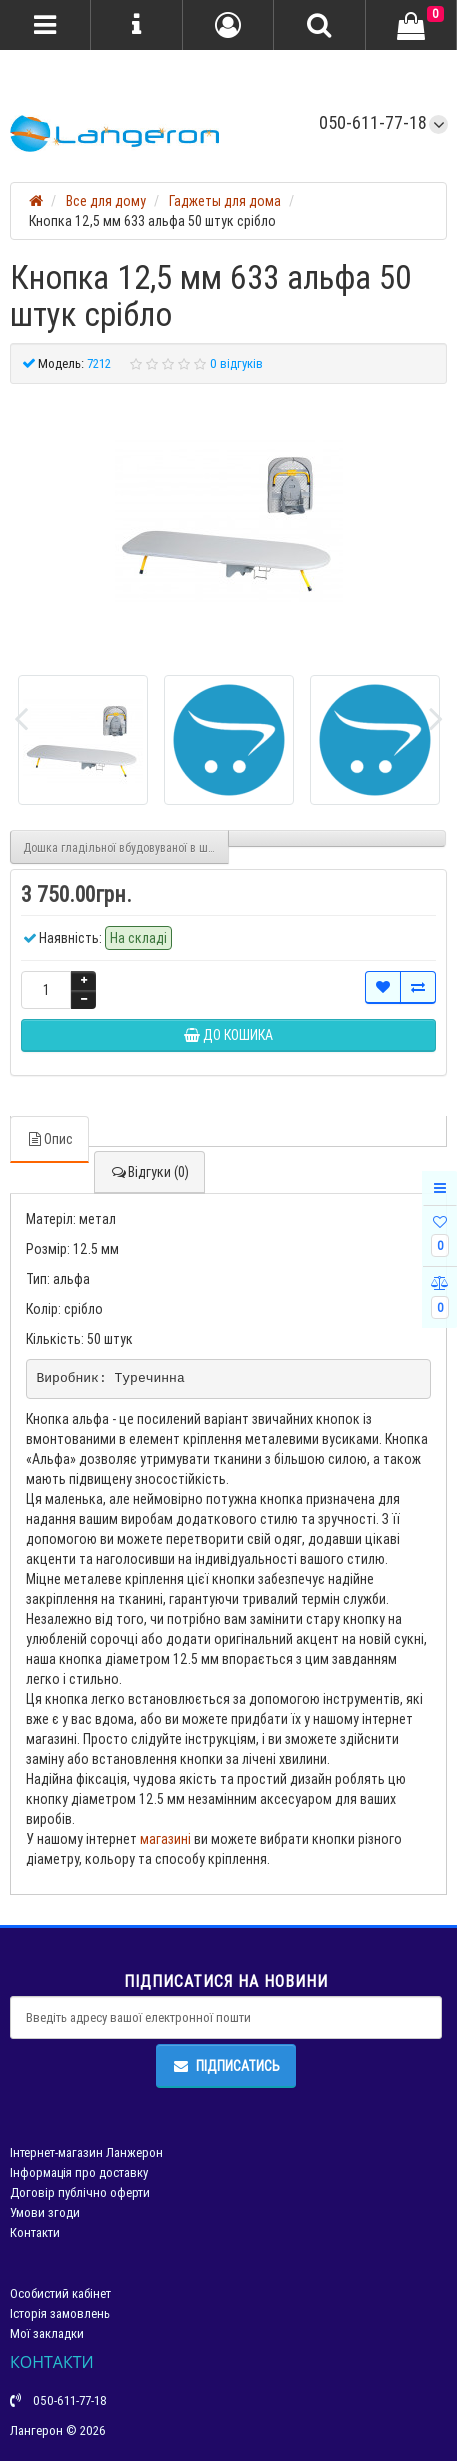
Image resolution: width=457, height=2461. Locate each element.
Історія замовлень (60, 2313)
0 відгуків (236, 363)
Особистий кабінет (60, 2293)
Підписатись (226, 2066)
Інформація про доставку (79, 2172)
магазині (165, 1839)
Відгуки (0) (149, 1172)
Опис (49, 1139)
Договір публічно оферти (80, 2192)
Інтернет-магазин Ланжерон (86, 2152)
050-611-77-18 (373, 122)
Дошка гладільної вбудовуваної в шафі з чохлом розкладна (126, 847)
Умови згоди (45, 2212)
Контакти (35, 2232)
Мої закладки (47, 2333)
